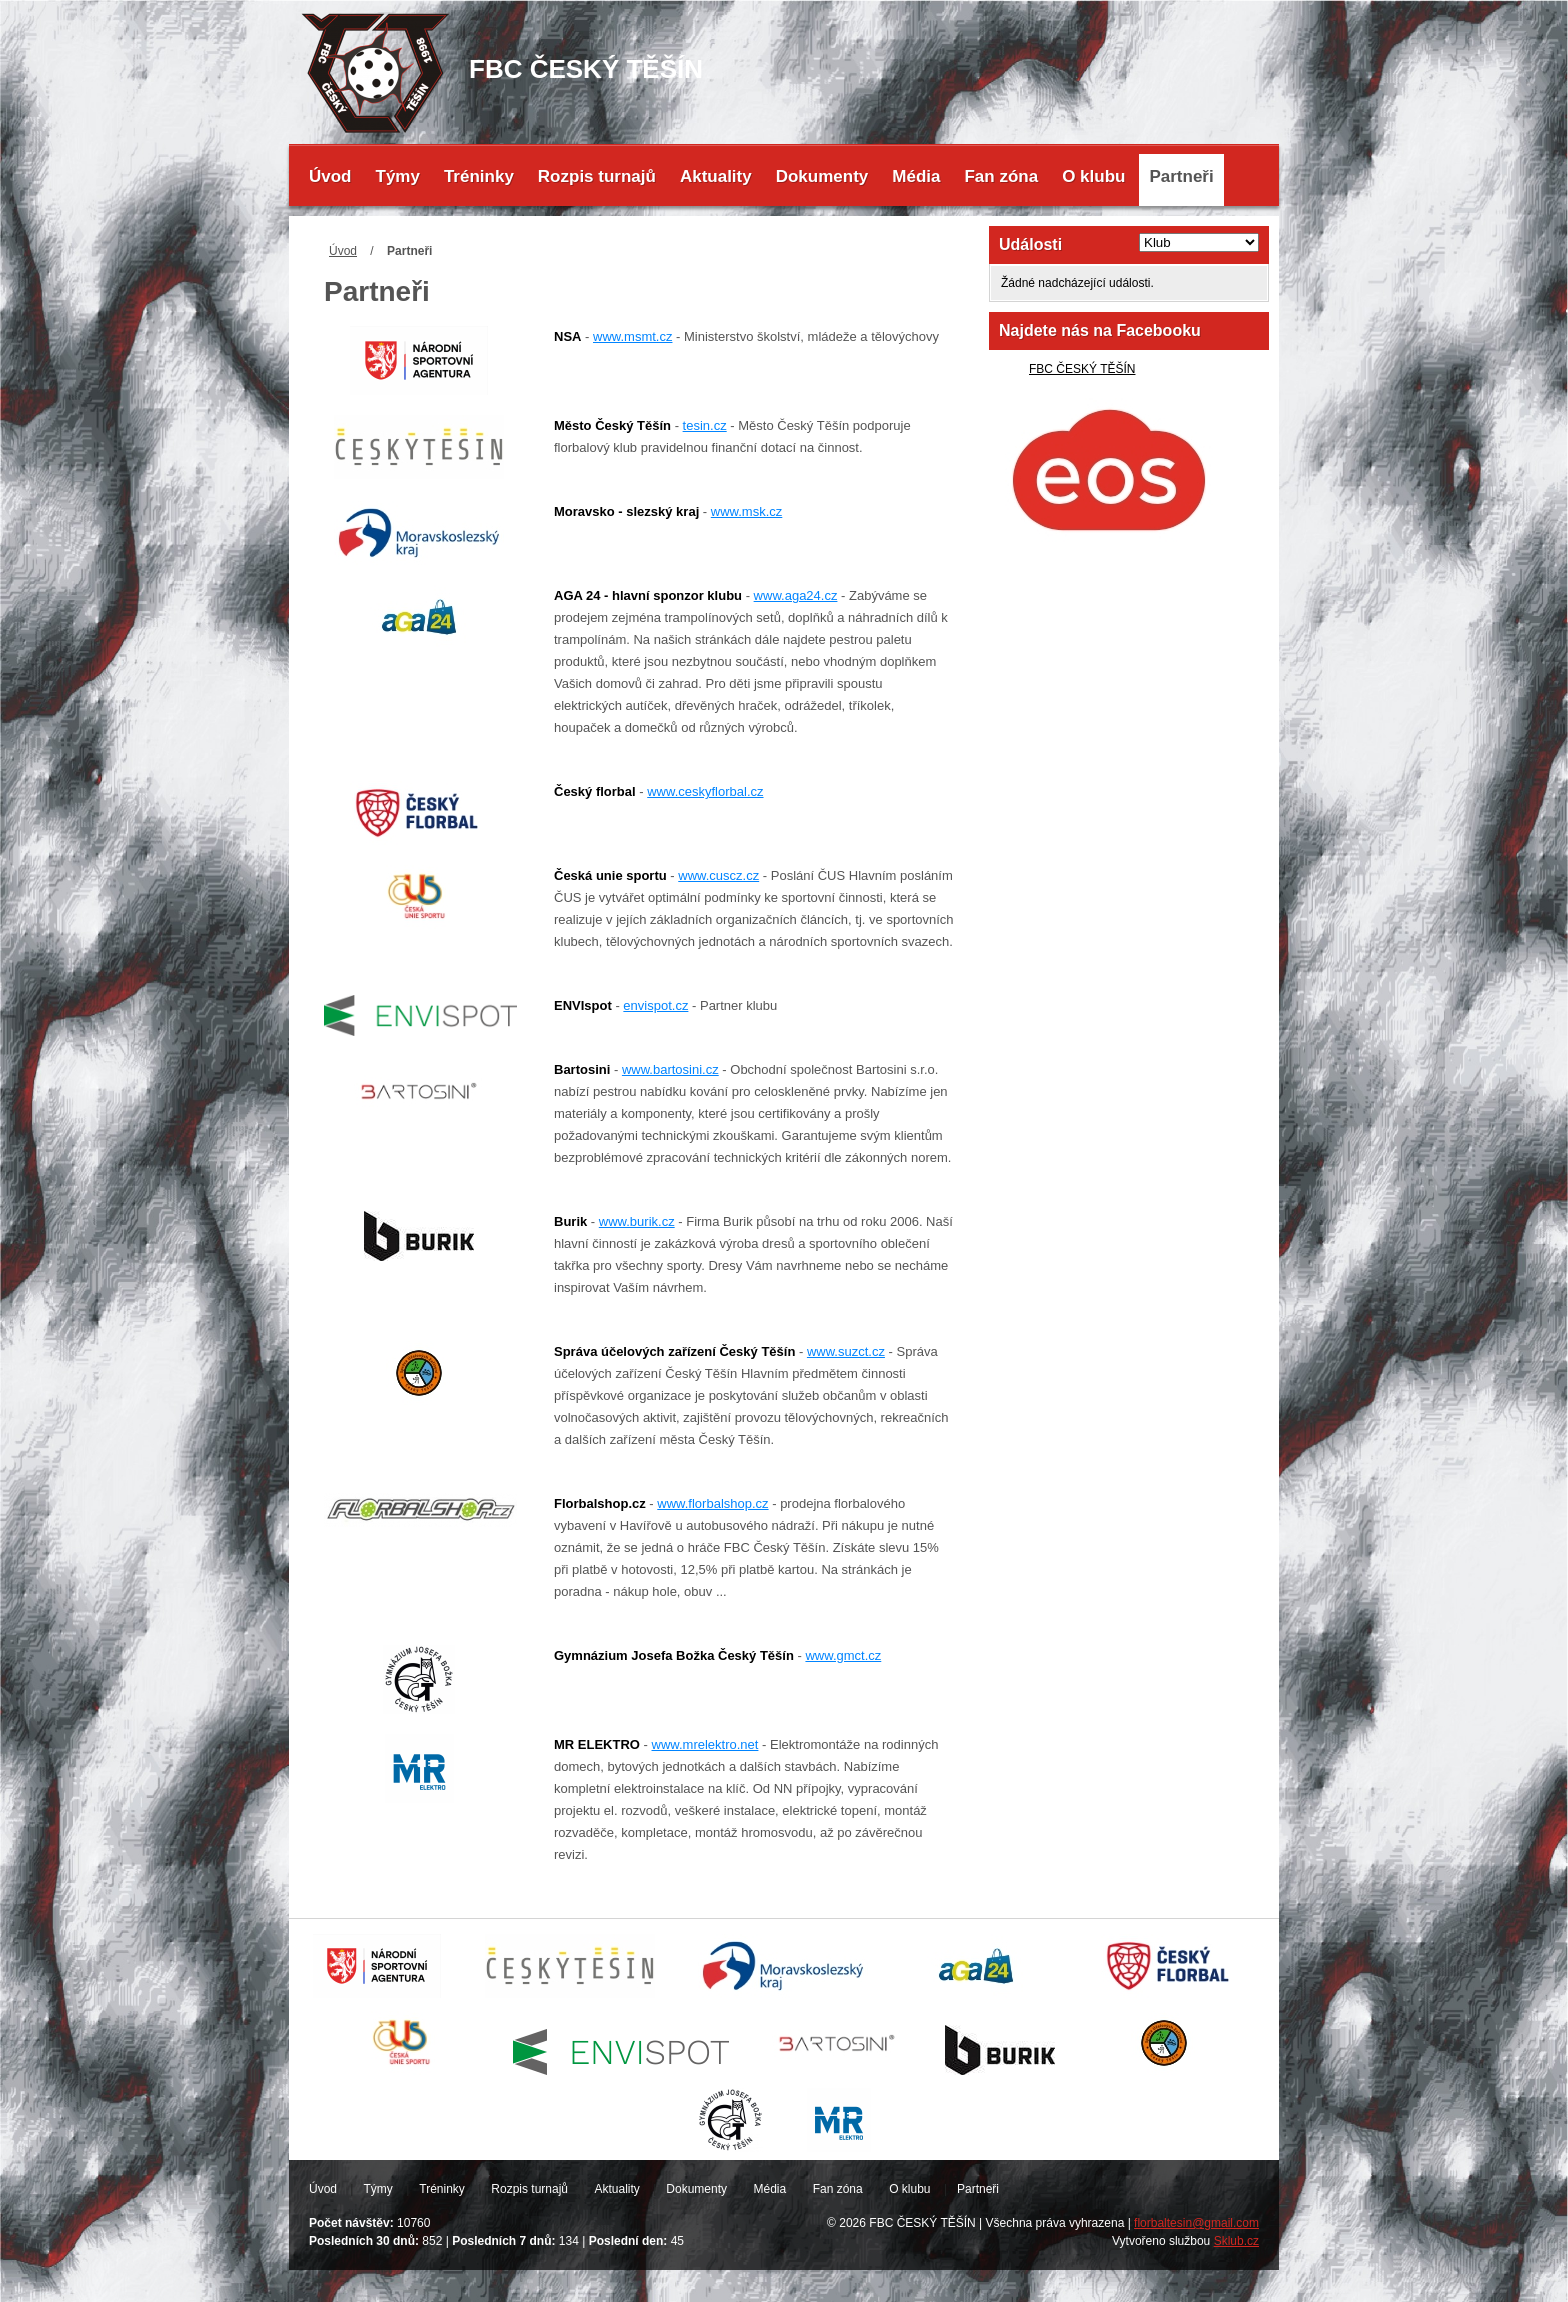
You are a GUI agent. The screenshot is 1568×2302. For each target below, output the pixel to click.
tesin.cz (705, 425)
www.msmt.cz (632, 336)
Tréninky (479, 176)
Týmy (398, 176)
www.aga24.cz (796, 595)
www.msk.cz (747, 511)
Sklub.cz (1236, 2241)
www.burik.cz (637, 1221)
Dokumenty (822, 176)
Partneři (1181, 176)
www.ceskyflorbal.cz (705, 791)
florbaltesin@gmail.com (1196, 2223)
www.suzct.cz (846, 1351)
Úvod (330, 176)
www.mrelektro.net (705, 1744)
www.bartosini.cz (670, 1069)
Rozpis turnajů (597, 176)
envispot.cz (655, 1005)
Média (916, 176)
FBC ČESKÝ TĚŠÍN (1082, 369)
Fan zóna (1001, 176)
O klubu (1093, 176)
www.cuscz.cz (718, 875)
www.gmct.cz (843, 1655)
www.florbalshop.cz (712, 1503)
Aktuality (716, 176)
